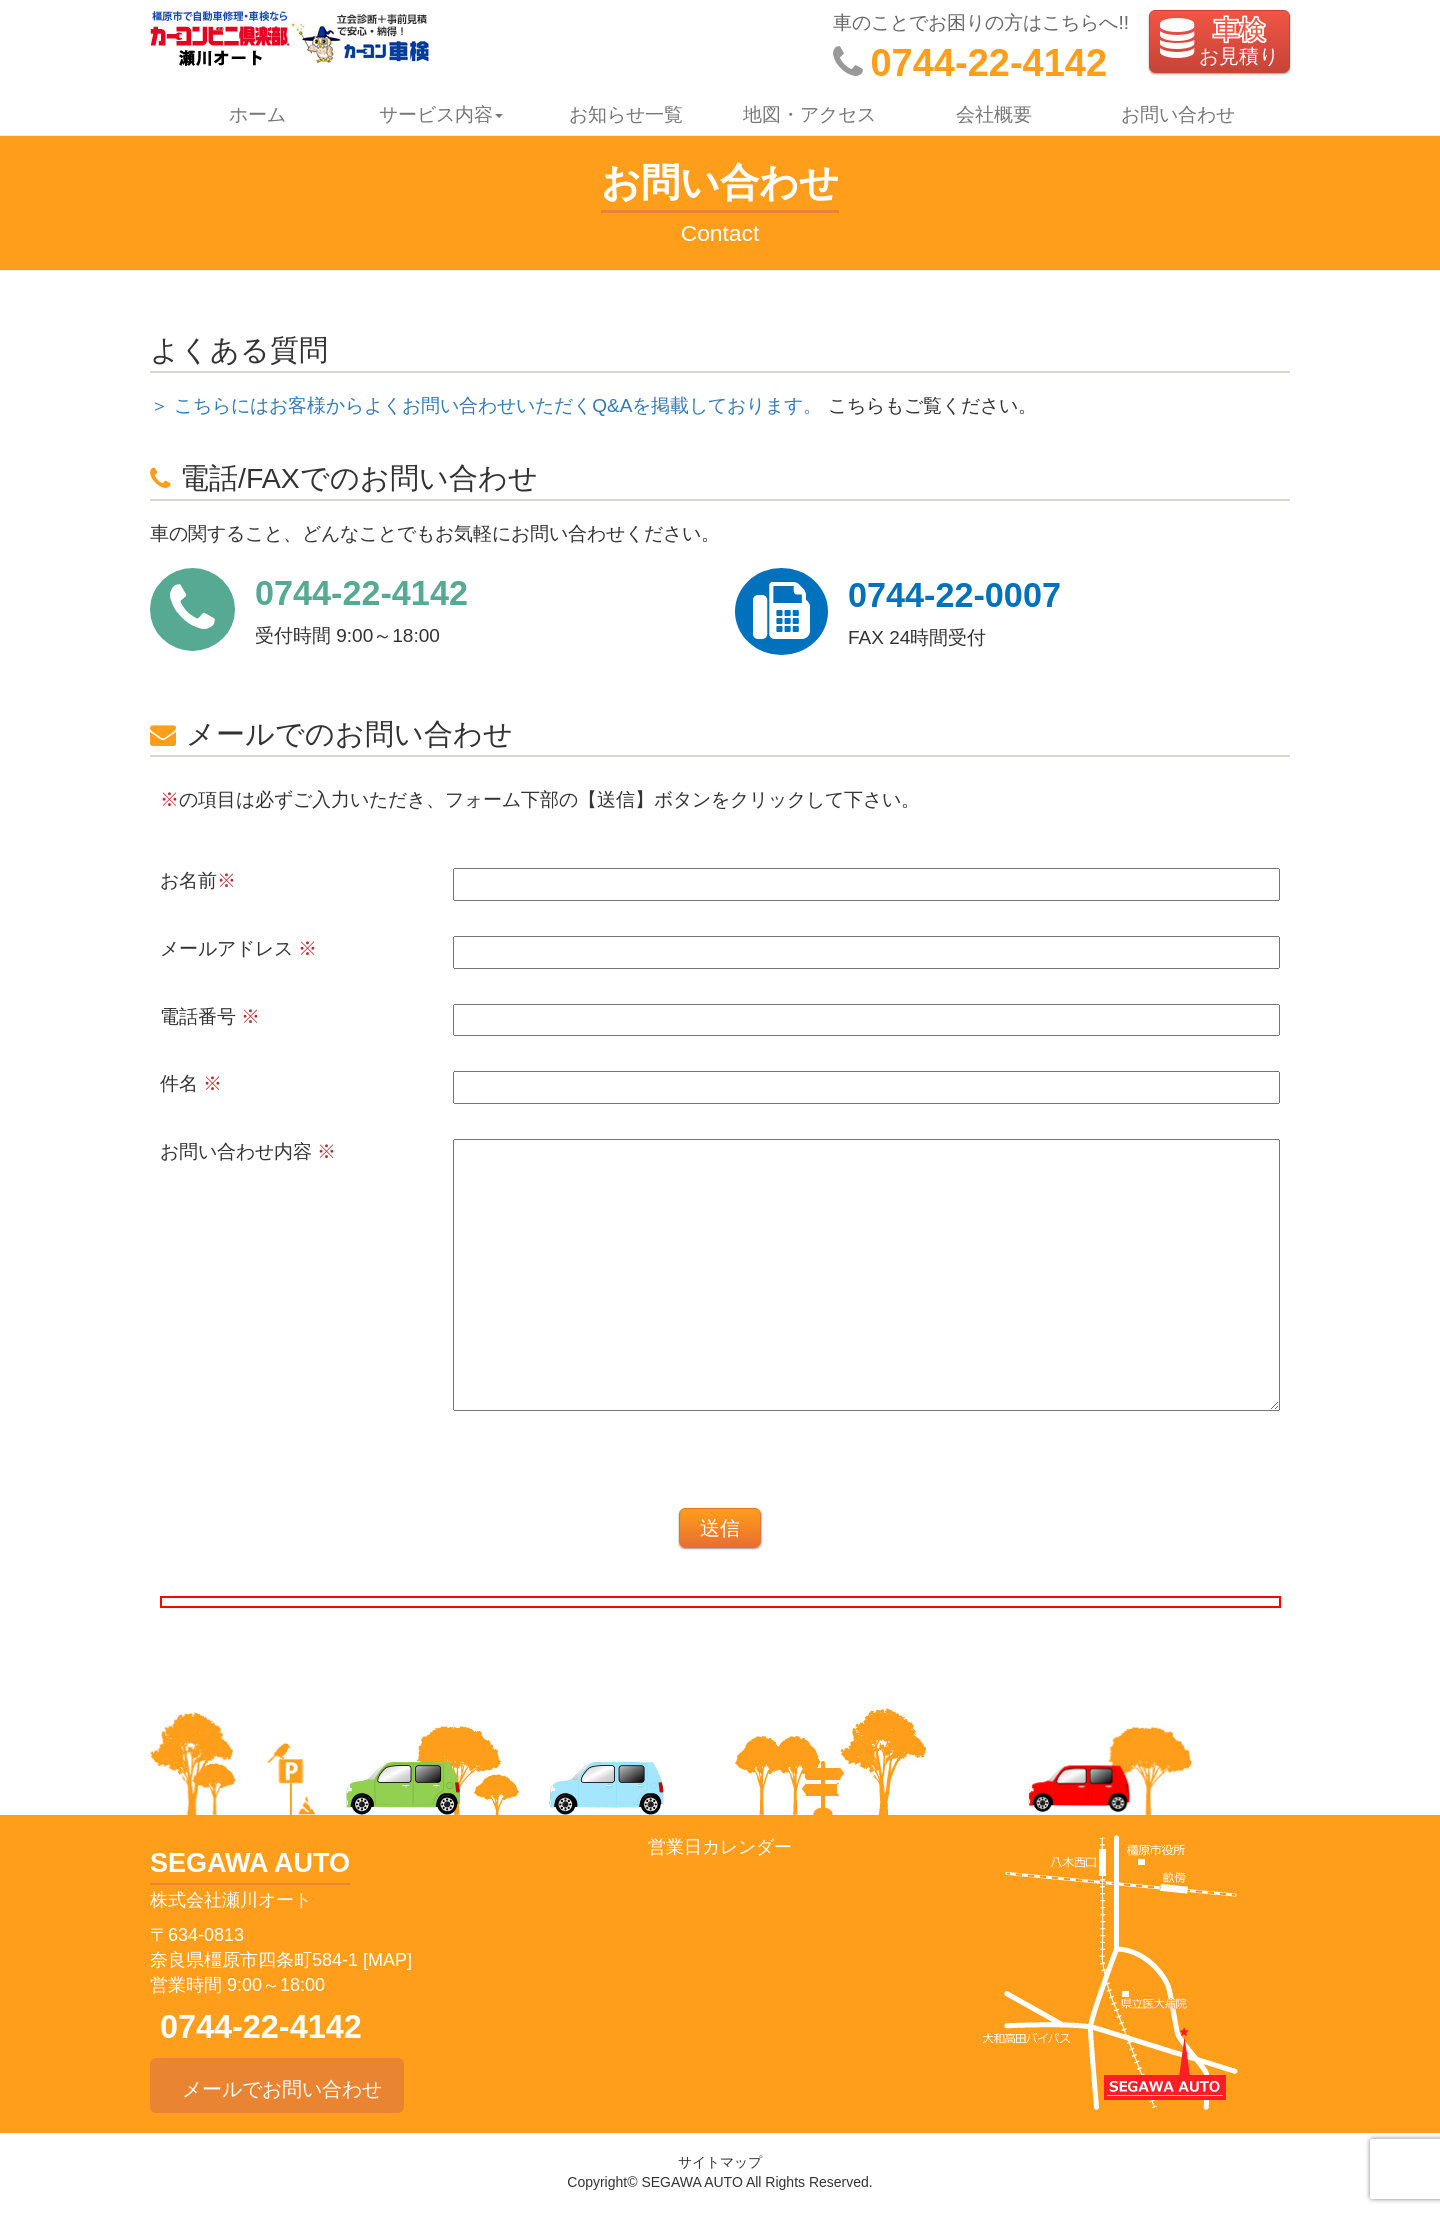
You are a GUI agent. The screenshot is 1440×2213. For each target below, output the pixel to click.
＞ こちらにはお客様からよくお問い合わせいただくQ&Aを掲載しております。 (486, 405)
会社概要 (994, 114)
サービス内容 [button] (441, 114)
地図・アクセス (809, 114)
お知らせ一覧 (626, 114)
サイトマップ (720, 2162)
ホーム (257, 114)
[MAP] (387, 1960)
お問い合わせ (1178, 114)
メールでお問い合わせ (277, 2085)
